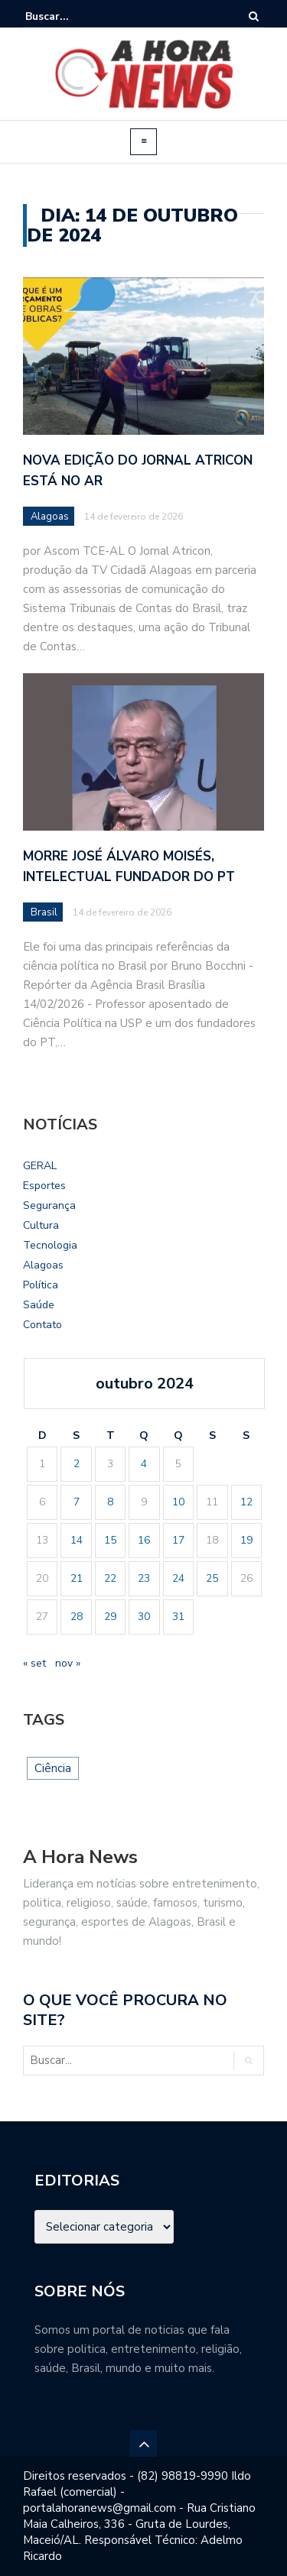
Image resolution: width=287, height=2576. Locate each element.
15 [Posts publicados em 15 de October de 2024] (110, 1540)
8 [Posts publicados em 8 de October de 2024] (110, 1502)
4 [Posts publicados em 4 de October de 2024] (144, 1463)
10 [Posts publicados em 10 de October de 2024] (178, 1502)
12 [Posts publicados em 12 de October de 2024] (246, 1502)
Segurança (49, 1205)
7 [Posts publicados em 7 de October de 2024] (76, 1502)
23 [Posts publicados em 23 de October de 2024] (144, 1578)
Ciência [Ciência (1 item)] (52, 1768)
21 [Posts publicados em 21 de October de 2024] (76, 1578)
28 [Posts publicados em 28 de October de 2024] (76, 1616)
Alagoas (50, 516)
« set (34, 1663)
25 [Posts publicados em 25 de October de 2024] (212, 1578)
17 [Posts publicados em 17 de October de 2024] (178, 1540)
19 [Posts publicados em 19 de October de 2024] (246, 1540)
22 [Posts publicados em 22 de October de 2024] (110, 1578)
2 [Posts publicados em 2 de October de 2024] (76, 1463)
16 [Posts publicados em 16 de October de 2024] (144, 1540)
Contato (42, 1324)
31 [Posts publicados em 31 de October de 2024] (178, 1616)
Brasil (44, 912)
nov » (67, 1663)
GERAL (40, 1165)
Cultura (41, 1225)
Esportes (44, 1185)
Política (40, 1285)
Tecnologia (50, 1245)
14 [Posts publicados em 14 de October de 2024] (76, 1540)
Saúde (38, 1305)
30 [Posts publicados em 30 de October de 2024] (144, 1616)
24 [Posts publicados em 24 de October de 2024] (178, 1578)
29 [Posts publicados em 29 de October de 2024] (110, 1616)
